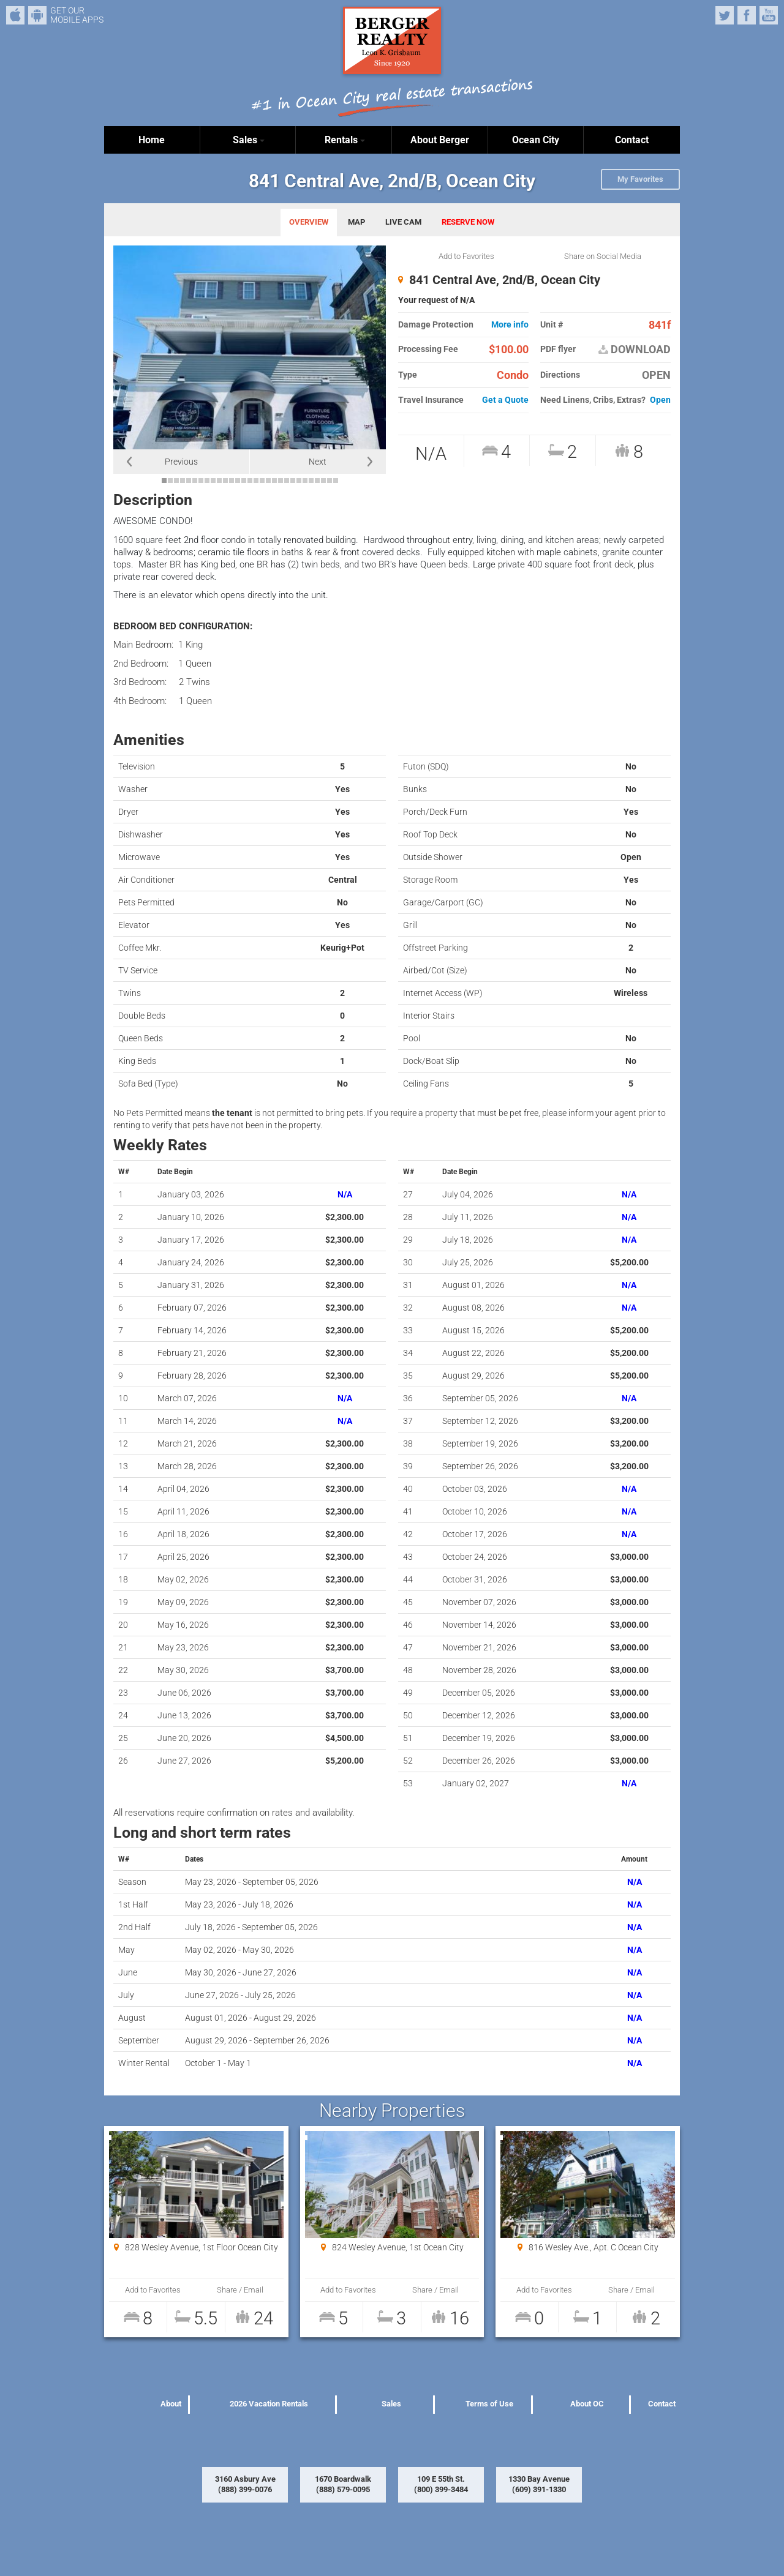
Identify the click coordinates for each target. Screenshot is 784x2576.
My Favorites (640, 179)
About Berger (439, 140)
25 (311, 480)
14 (243, 480)
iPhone (15, 15)
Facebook (746, 15)
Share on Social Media (602, 256)
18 (268, 480)
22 (292, 480)
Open (660, 400)
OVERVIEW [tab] (308, 222)
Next (317, 461)
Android (37, 15)
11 (225, 480)
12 (231, 480)
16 (256, 480)
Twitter (724, 15)
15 (249, 480)
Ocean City (535, 140)
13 (237, 480)
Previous (181, 461)
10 (219, 480)
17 (262, 480)
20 (280, 480)
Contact (632, 140)
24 (305, 480)
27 (323, 480)
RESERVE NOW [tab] (468, 222)
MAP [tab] (356, 222)
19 (274, 480)
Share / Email (239, 2289)
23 (298, 480)
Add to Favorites (466, 256)
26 (317, 480)
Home (151, 140)
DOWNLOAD (634, 349)
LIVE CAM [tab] (403, 222)
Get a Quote (505, 400)
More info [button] (510, 324)
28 (329, 480)
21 (286, 480)
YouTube (769, 15)
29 (335, 480)
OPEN (656, 375)
